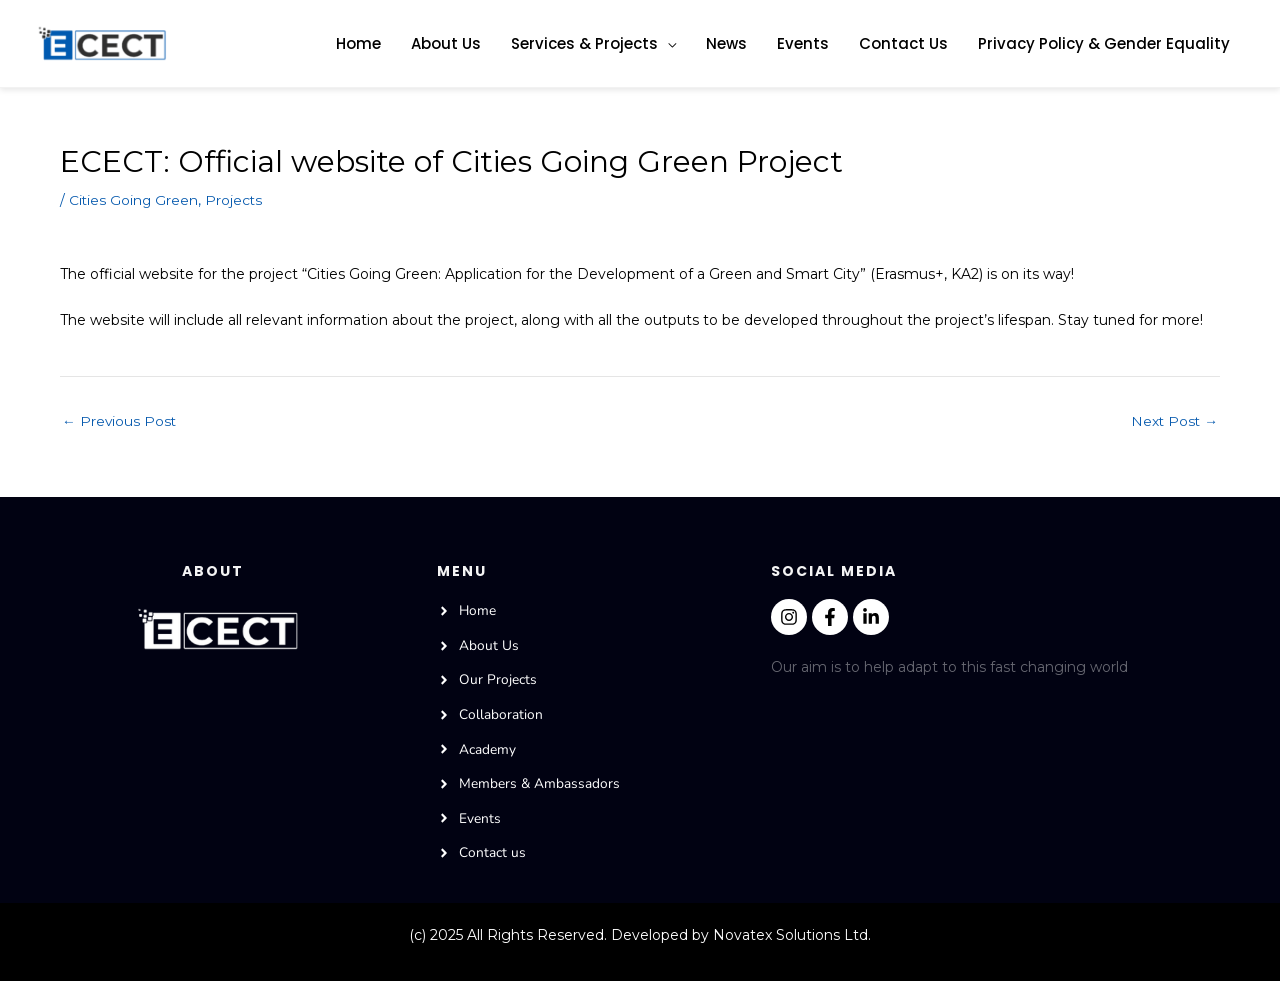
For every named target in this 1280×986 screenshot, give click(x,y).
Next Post (1173, 421)
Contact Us (903, 43)
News (726, 43)
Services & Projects (584, 43)
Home (358, 43)
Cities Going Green (134, 201)
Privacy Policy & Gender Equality (1104, 43)
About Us (446, 43)
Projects (236, 201)
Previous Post (120, 421)
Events (803, 43)
